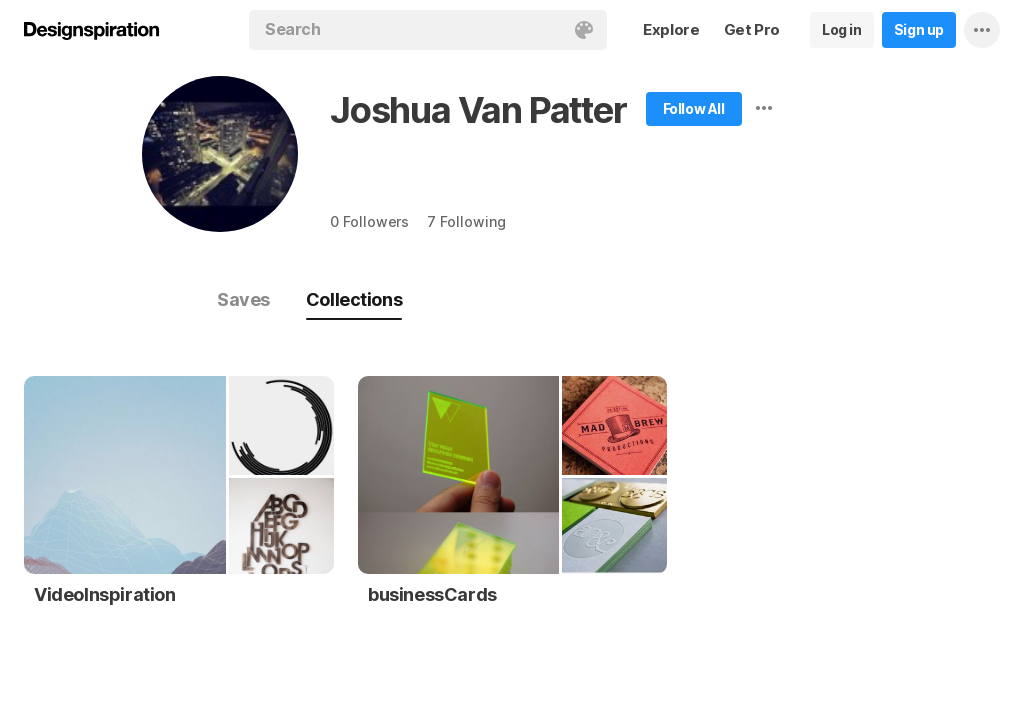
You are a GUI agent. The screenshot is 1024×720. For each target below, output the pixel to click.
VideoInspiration (105, 594)
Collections (354, 299)
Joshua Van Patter (478, 110)
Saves (243, 299)
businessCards (432, 594)
